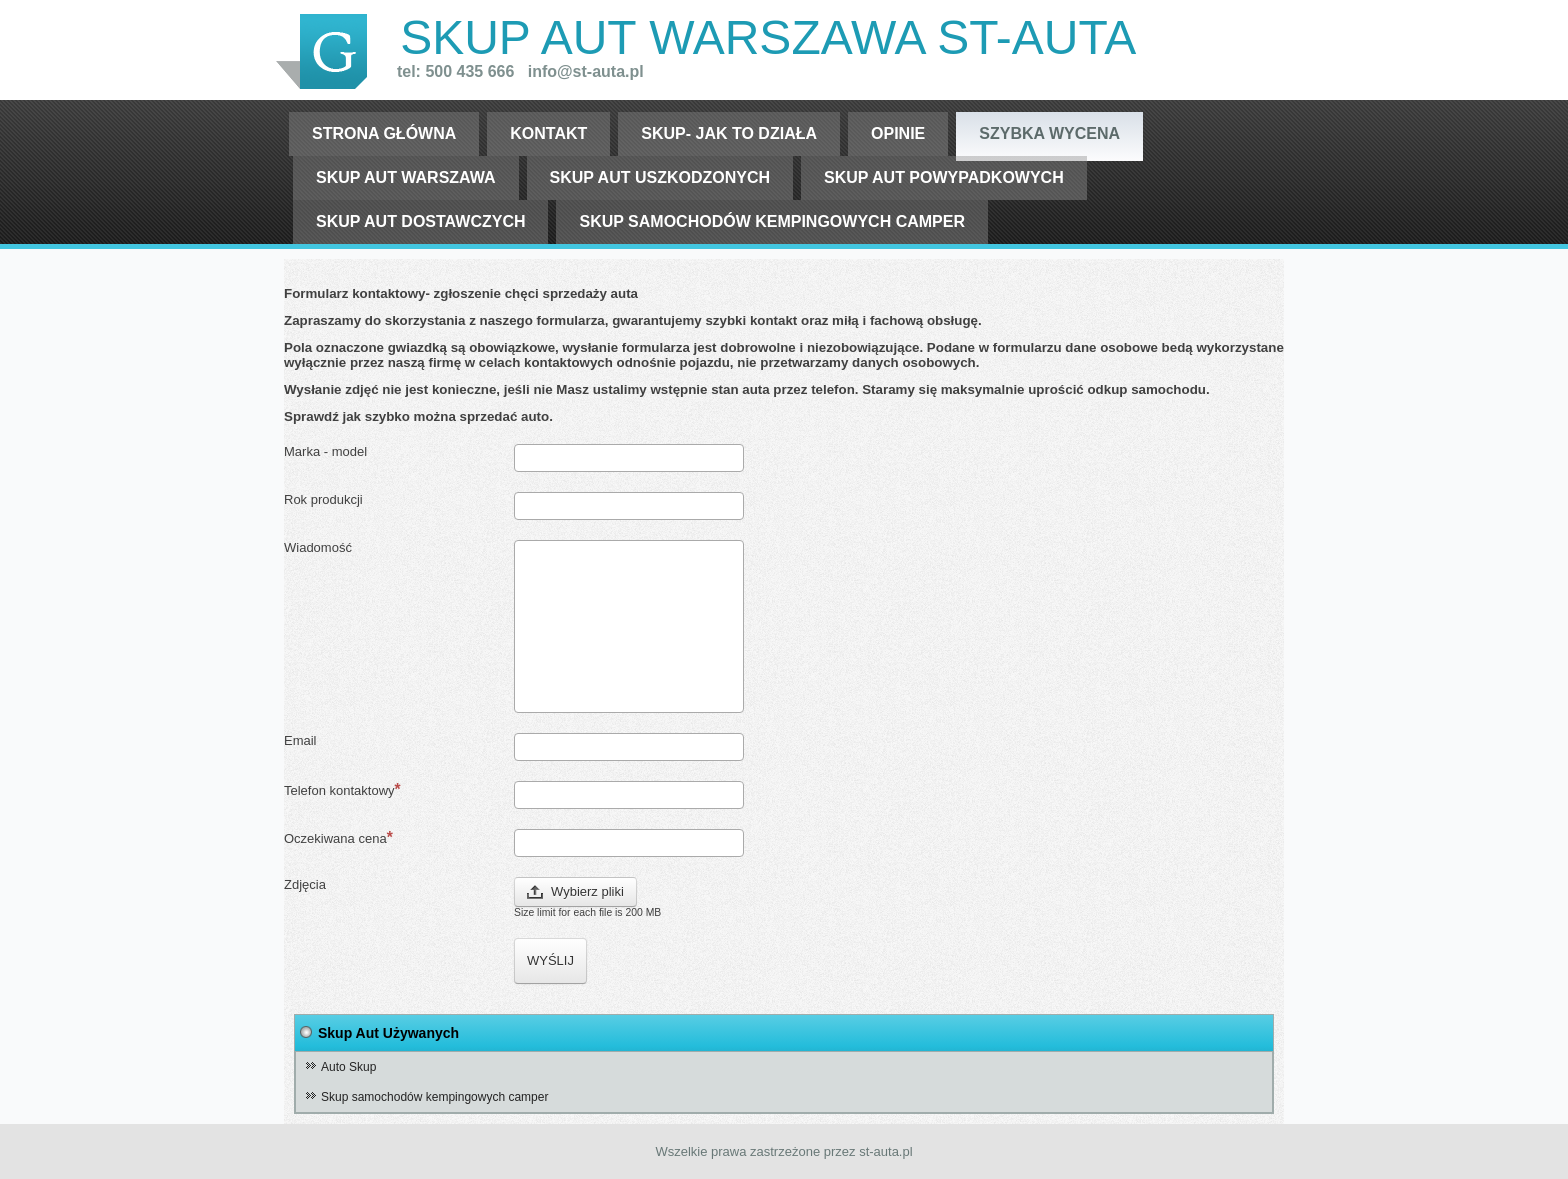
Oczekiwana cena (338, 837)
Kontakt (548, 133)
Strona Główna (384, 133)
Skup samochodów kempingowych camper (772, 221)
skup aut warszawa (406, 177)
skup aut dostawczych (420, 221)
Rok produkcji (323, 499)
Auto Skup (348, 1067)
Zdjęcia (305, 884)
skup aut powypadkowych (944, 177)
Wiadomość (318, 547)
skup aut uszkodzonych (660, 177)
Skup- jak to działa (729, 133)
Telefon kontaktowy (342, 789)
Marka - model (325, 451)
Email (300, 740)
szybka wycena (1049, 133)
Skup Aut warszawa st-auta (768, 37)
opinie (898, 133)
